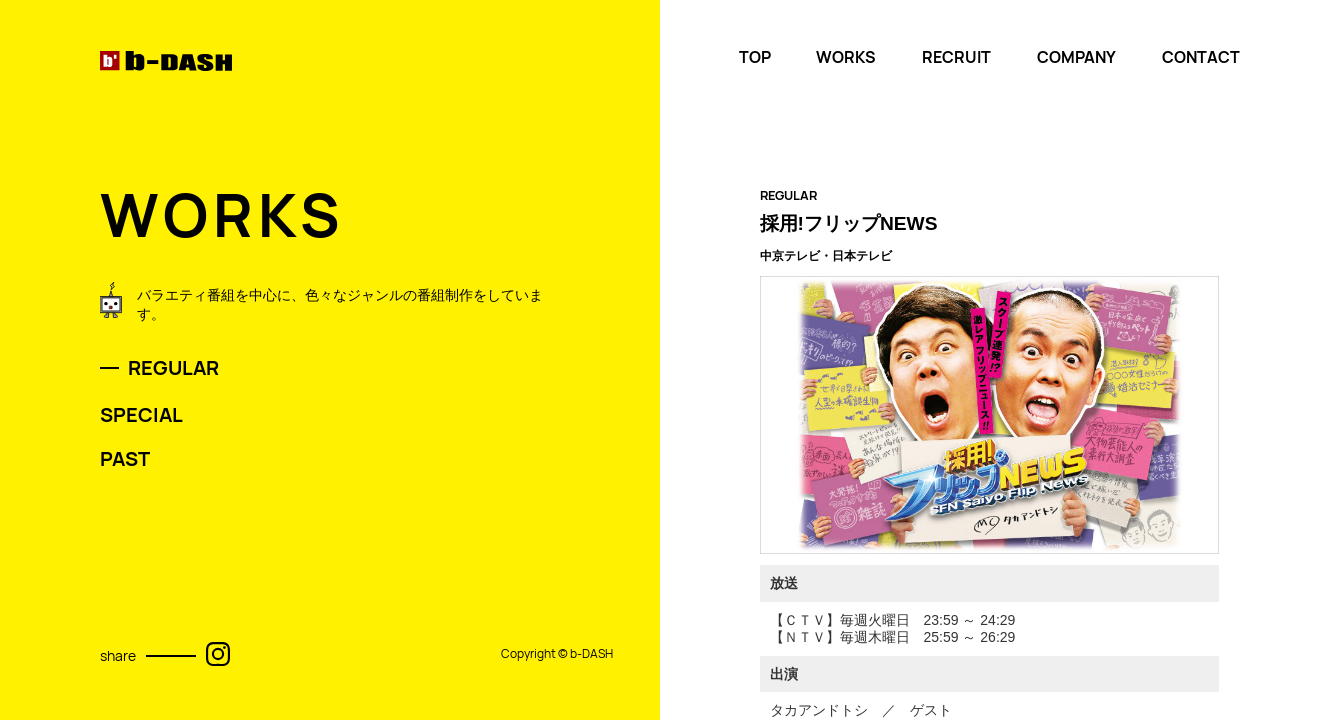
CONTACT (1201, 57)
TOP (755, 57)
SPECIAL (141, 415)
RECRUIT (956, 57)
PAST (125, 459)
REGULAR (173, 368)
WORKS (846, 57)
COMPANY (1076, 57)
